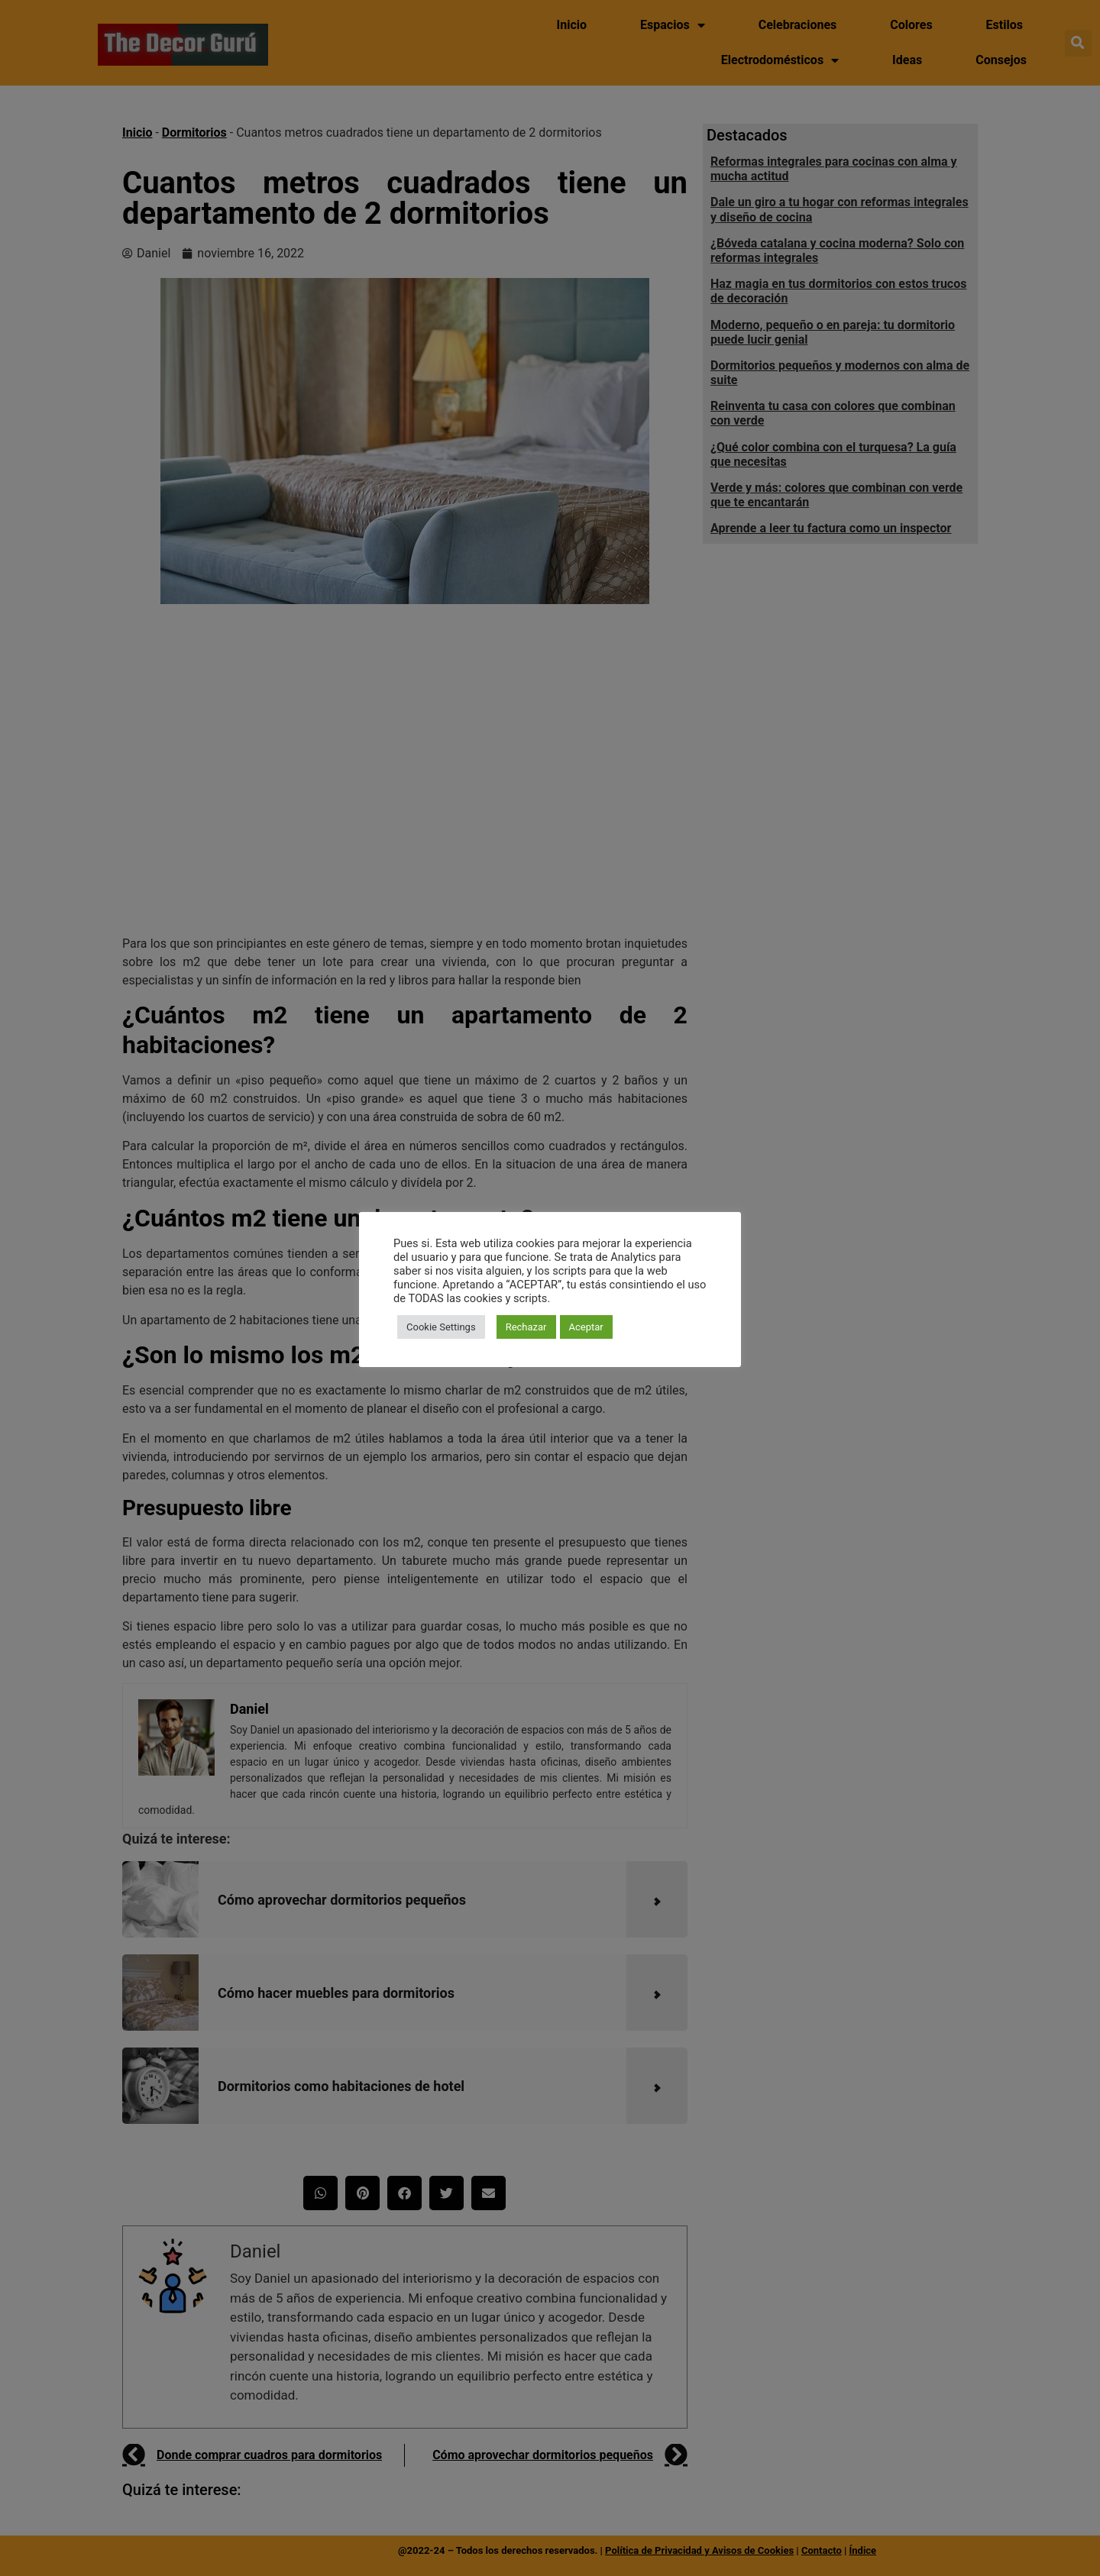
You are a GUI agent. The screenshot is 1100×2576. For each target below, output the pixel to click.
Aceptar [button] (586, 1327)
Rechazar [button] (526, 1327)
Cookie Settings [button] (441, 1327)
